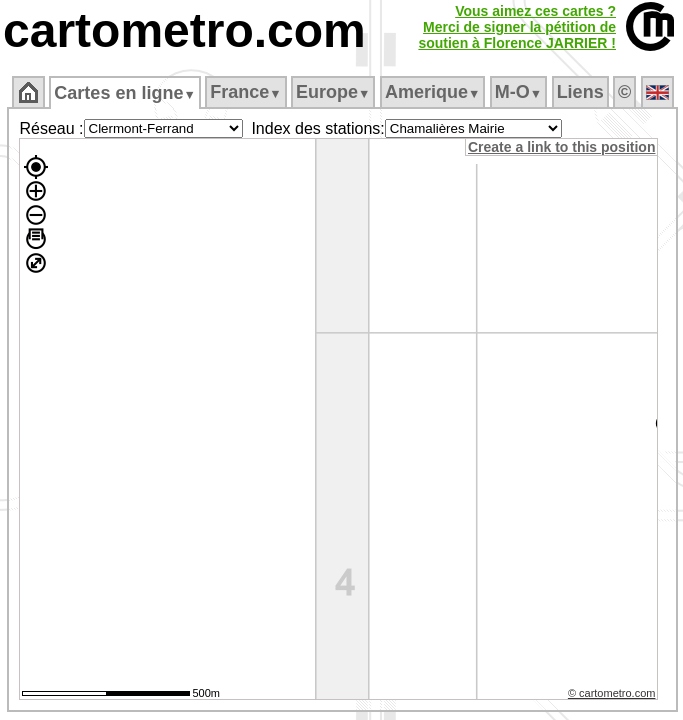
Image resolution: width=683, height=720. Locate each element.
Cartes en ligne (124, 93)
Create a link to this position (561, 147)
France (245, 92)
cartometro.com (184, 30)
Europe (333, 92)
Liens (580, 92)
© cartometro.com (612, 693)
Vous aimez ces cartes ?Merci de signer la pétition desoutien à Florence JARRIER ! (517, 27)
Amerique (432, 92)
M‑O (518, 92)
